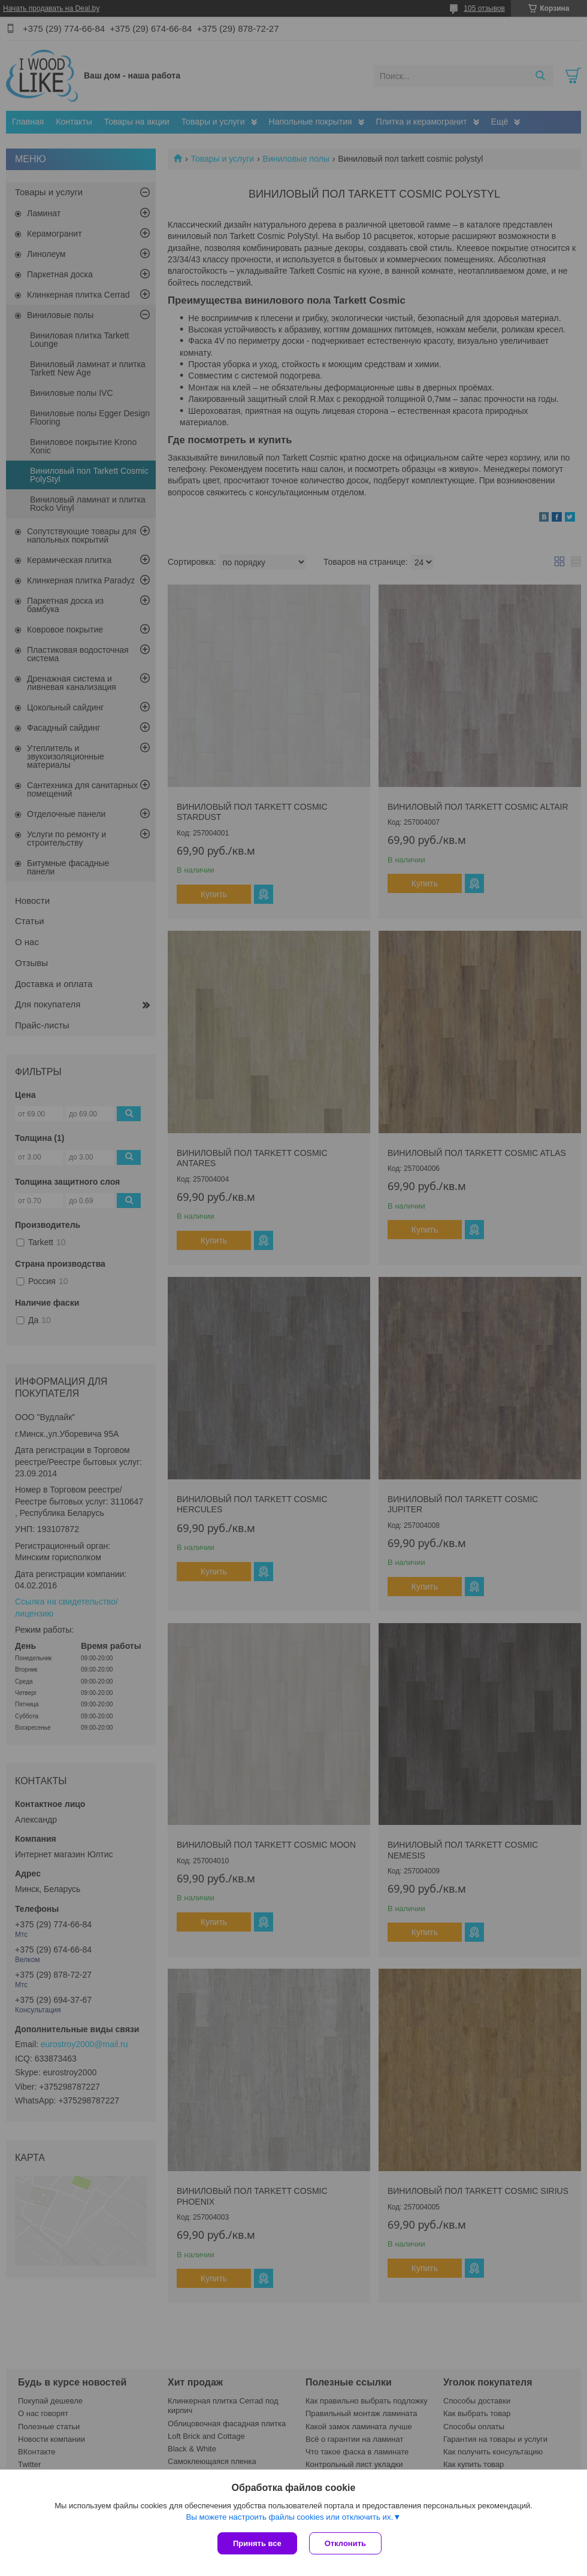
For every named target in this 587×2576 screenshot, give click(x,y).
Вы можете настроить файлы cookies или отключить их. (289, 2517)
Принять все (257, 2543)
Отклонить (345, 2543)
